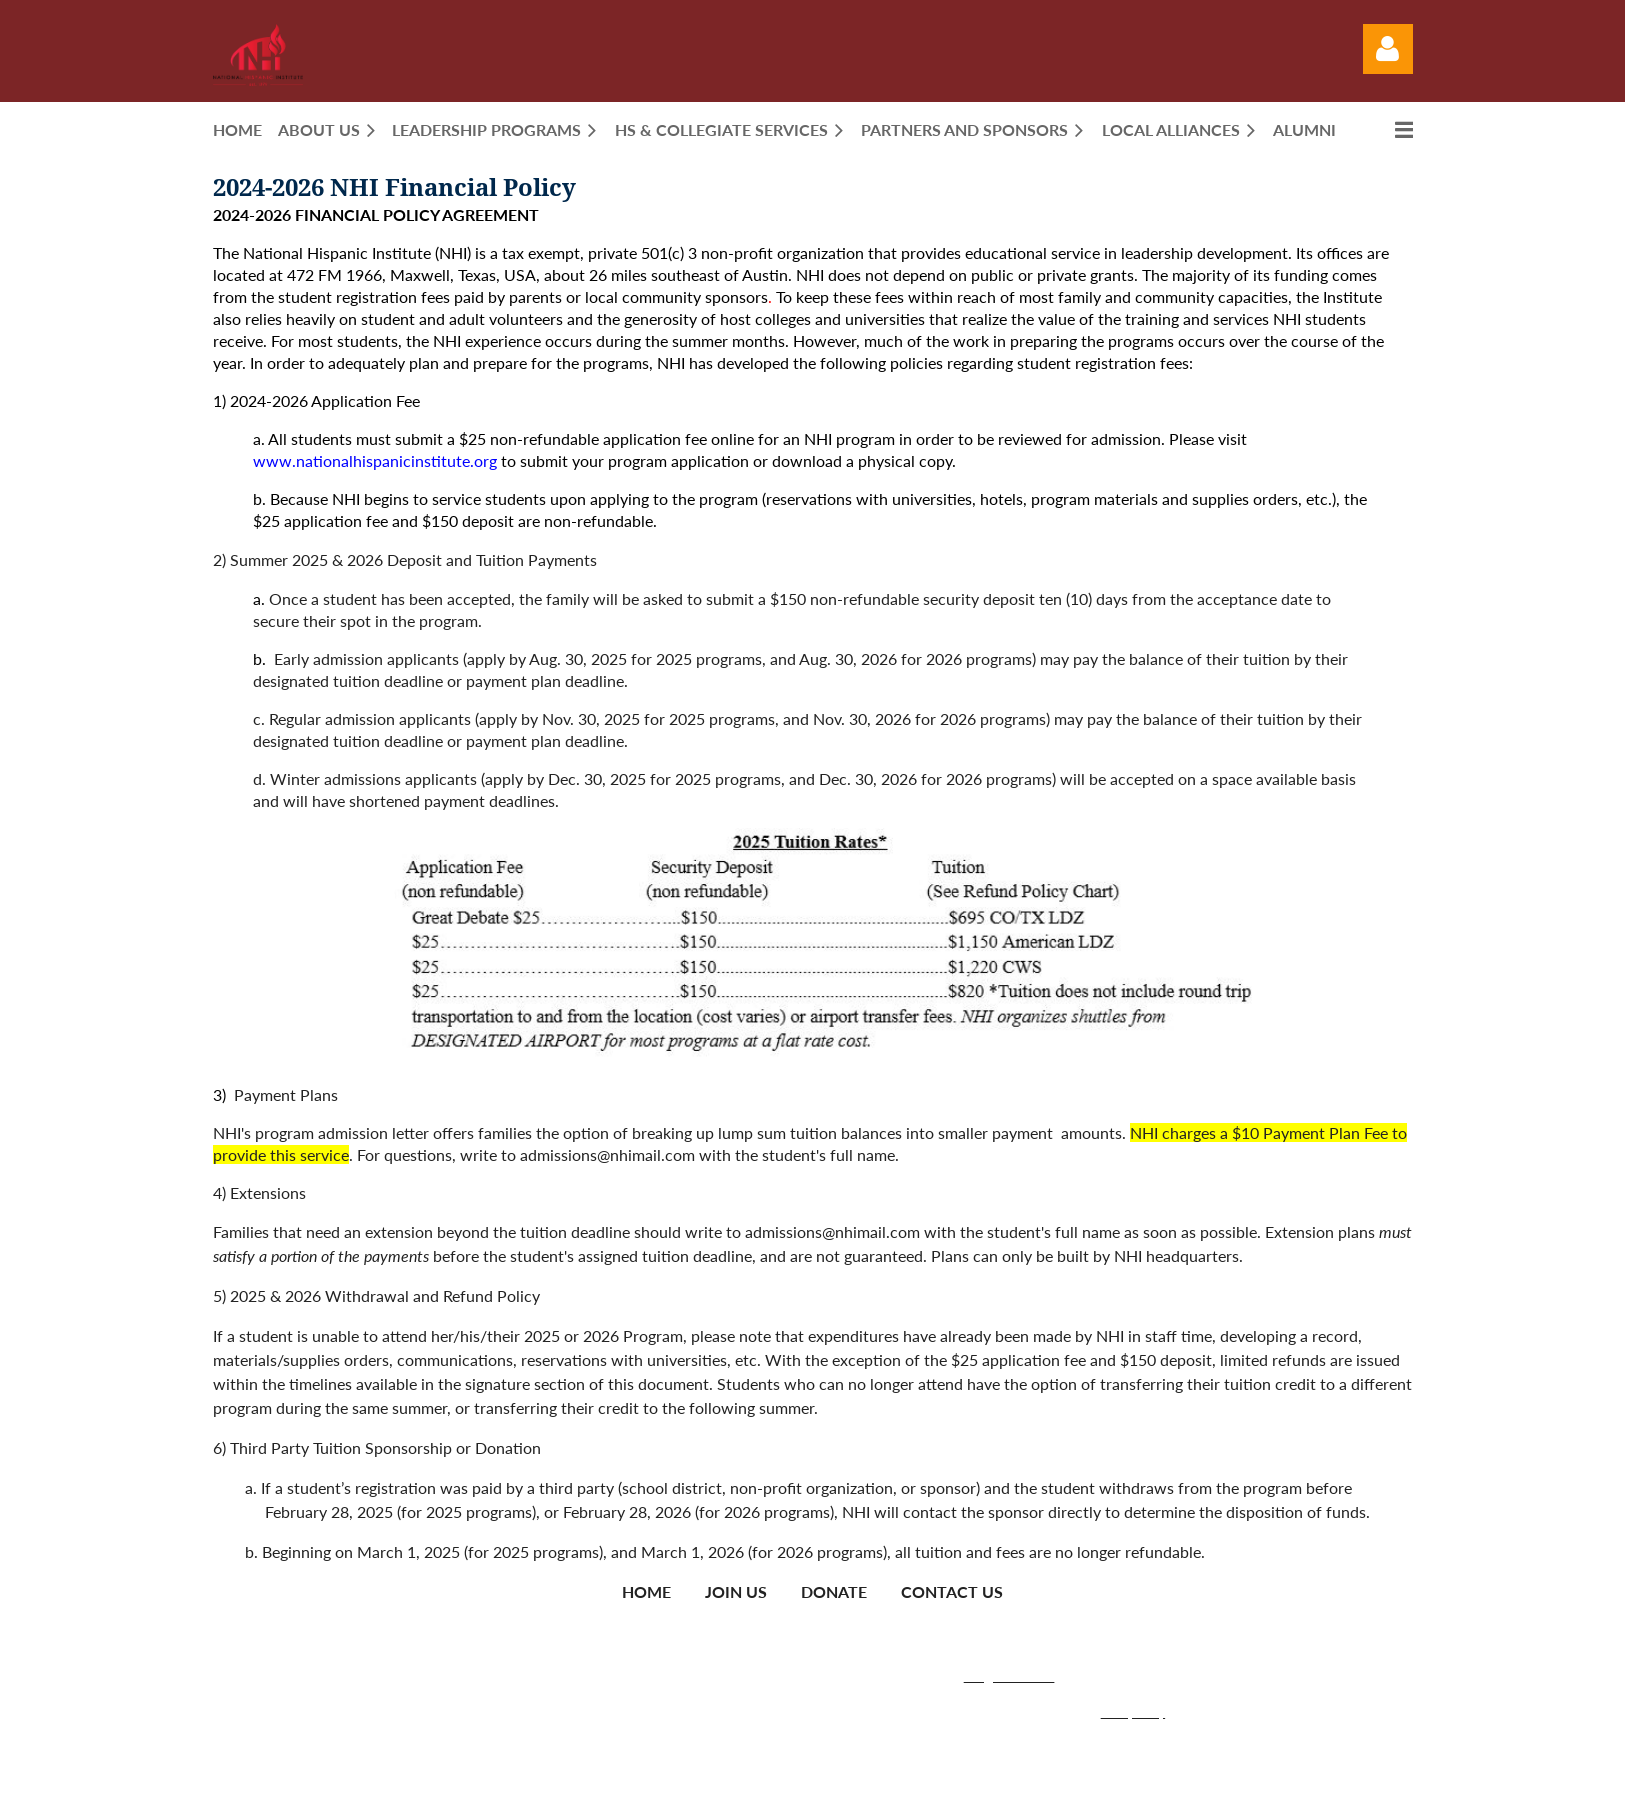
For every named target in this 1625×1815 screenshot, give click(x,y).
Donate (834, 1591)
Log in (1388, 49)
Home (646, 1591)
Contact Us (952, 1591)
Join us (736, 1591)
